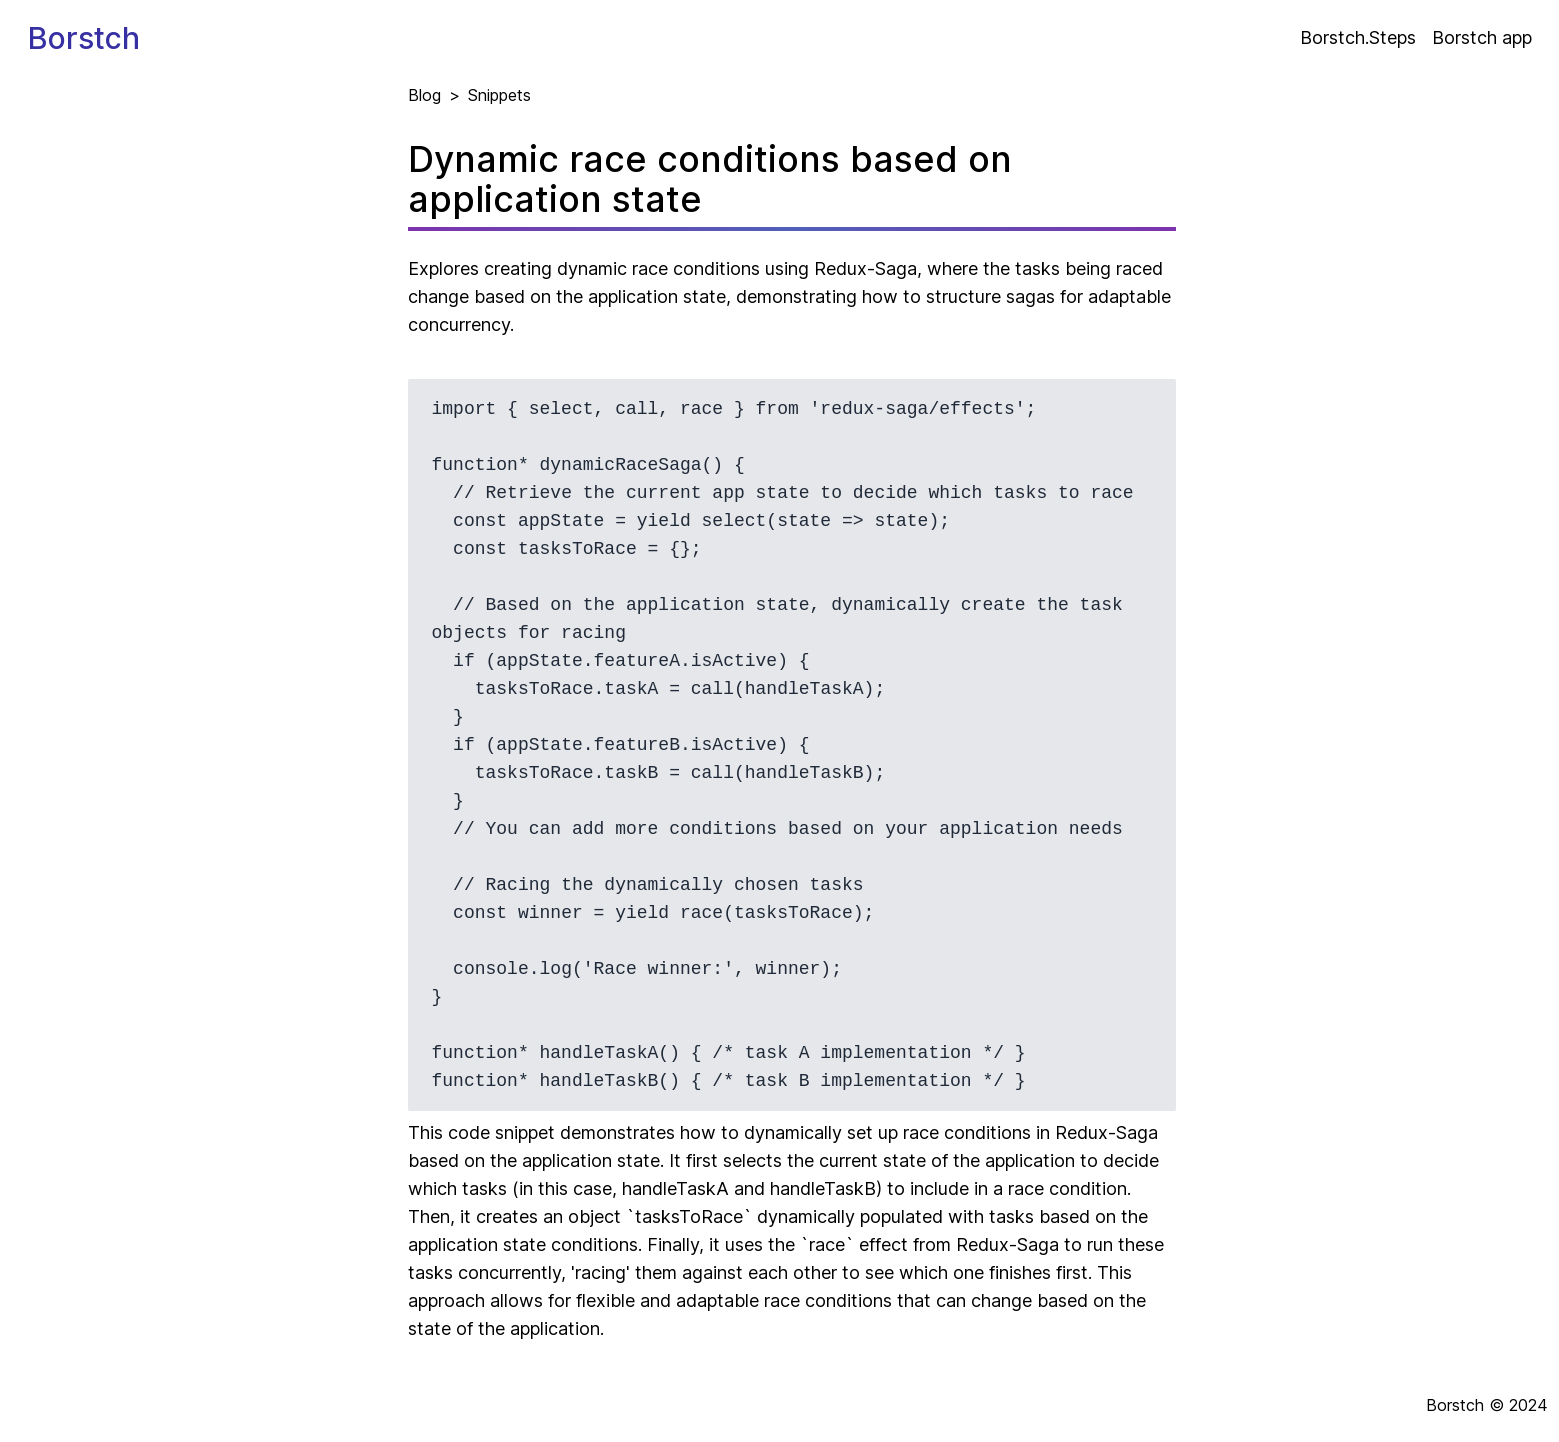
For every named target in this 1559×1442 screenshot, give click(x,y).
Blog (424, 95)
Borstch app (1482, 37)
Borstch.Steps (1358, 37)
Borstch (84, 38)
